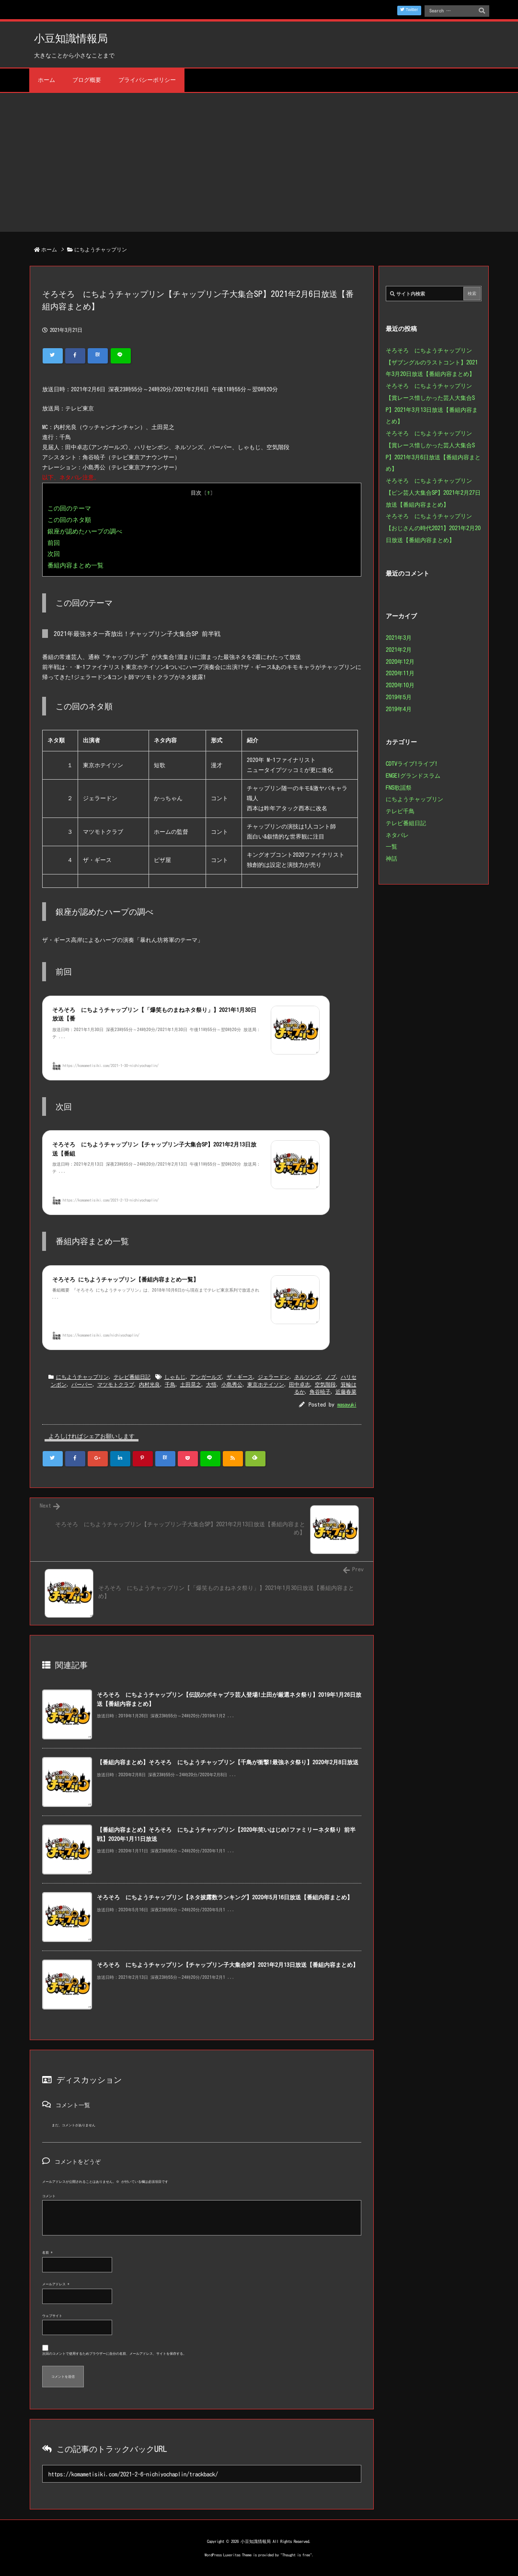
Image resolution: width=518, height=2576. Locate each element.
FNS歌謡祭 (399, 787)
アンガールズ (206, 1376)
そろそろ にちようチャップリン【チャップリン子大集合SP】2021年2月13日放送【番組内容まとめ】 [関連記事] (227, 1964)
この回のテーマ (69, 508)
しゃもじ (174, 1376)
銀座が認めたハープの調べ (84, 531)
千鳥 (170, 1384)
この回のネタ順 (69, 519)
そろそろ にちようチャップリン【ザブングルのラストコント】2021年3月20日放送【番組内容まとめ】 (432, 362)
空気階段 (325, 1384)
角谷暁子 (320, 1391)
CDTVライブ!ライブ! (411, 763)
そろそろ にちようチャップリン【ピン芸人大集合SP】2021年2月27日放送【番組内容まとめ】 (433, 492)
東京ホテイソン (265, 1384)
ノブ (330, 1376)
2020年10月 (400, 685)
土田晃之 (190, 1384)
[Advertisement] (259, 165)
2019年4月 (399, 709)
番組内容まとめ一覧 (75, 565)
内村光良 (149, 1384)
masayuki (347, 1404)
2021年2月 (399, 649)
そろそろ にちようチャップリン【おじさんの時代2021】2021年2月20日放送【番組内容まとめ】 (433, 528)
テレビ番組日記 (132, 1376)
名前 (47, 2252)
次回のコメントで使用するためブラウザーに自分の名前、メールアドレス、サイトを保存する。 (114, 2353)
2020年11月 (400, 673)
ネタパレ (397, 835)
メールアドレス (55, 2284)
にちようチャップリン (100, 249)
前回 (53, 542)
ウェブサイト (52, 2315)
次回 (53, 553)
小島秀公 (231, 1384)
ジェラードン (273, 1376)
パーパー (81, 1384)
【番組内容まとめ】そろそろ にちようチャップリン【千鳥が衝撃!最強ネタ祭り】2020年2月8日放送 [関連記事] (227, 1762)
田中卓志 (299, 1384)
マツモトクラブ (115, 1384)
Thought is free (296, 2555)
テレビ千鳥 (400, 811)
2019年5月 (399, 697)
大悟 (211, 1384)
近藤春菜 (346, 1391)
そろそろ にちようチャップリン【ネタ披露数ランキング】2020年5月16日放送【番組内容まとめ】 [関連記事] (225, 1897)
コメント (49, 2196)
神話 (391, 858)
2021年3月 (399, 637)
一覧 (391, 846)
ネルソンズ (307, 1376)
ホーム (49, 249)
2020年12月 (400, 661)
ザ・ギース (240, 1376)
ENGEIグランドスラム (413, 775)
